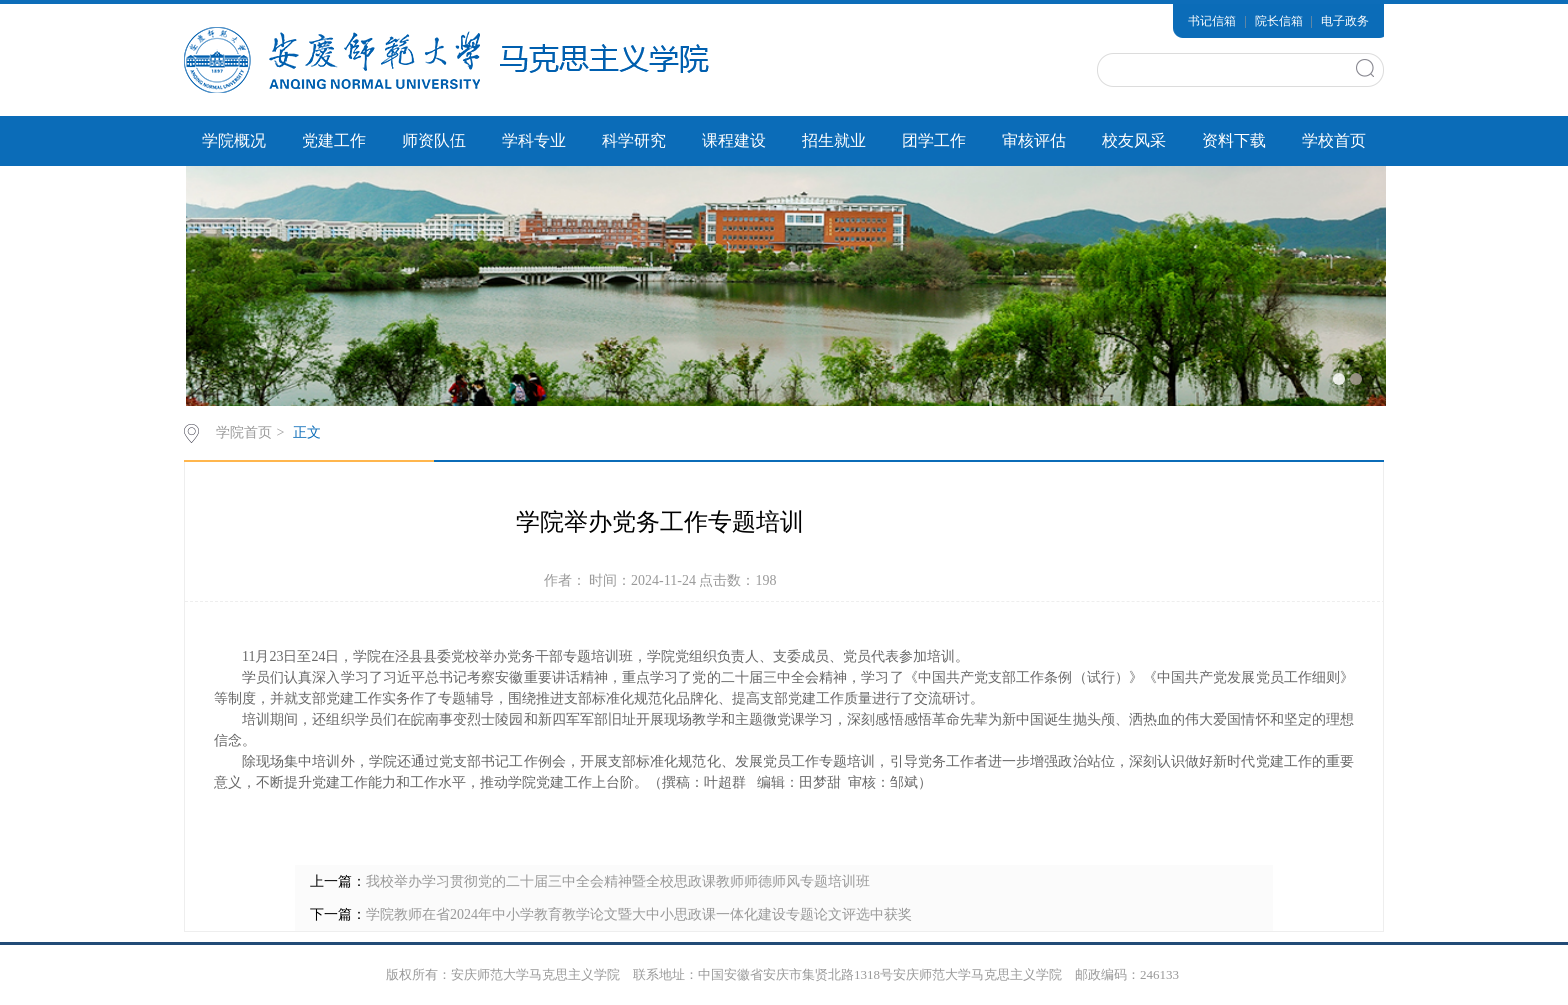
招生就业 (834, 140)
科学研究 (634, 140)
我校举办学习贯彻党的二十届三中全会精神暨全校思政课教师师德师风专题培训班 (618, 881)
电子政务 (1345, 21)
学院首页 (244, 432)
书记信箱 (1212, 21)
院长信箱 (1279, 21)
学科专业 (534, 140)
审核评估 (1034, 140)
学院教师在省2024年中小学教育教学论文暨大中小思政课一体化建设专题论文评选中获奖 (639, 914)
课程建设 (734, 140)
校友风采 (1134, 140)
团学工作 (934, 140)
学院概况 (234, 140)
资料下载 (1234, 140)
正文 (307, 432)
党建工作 (334, 140)
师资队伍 (434, 140)
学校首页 (1334, 140)
